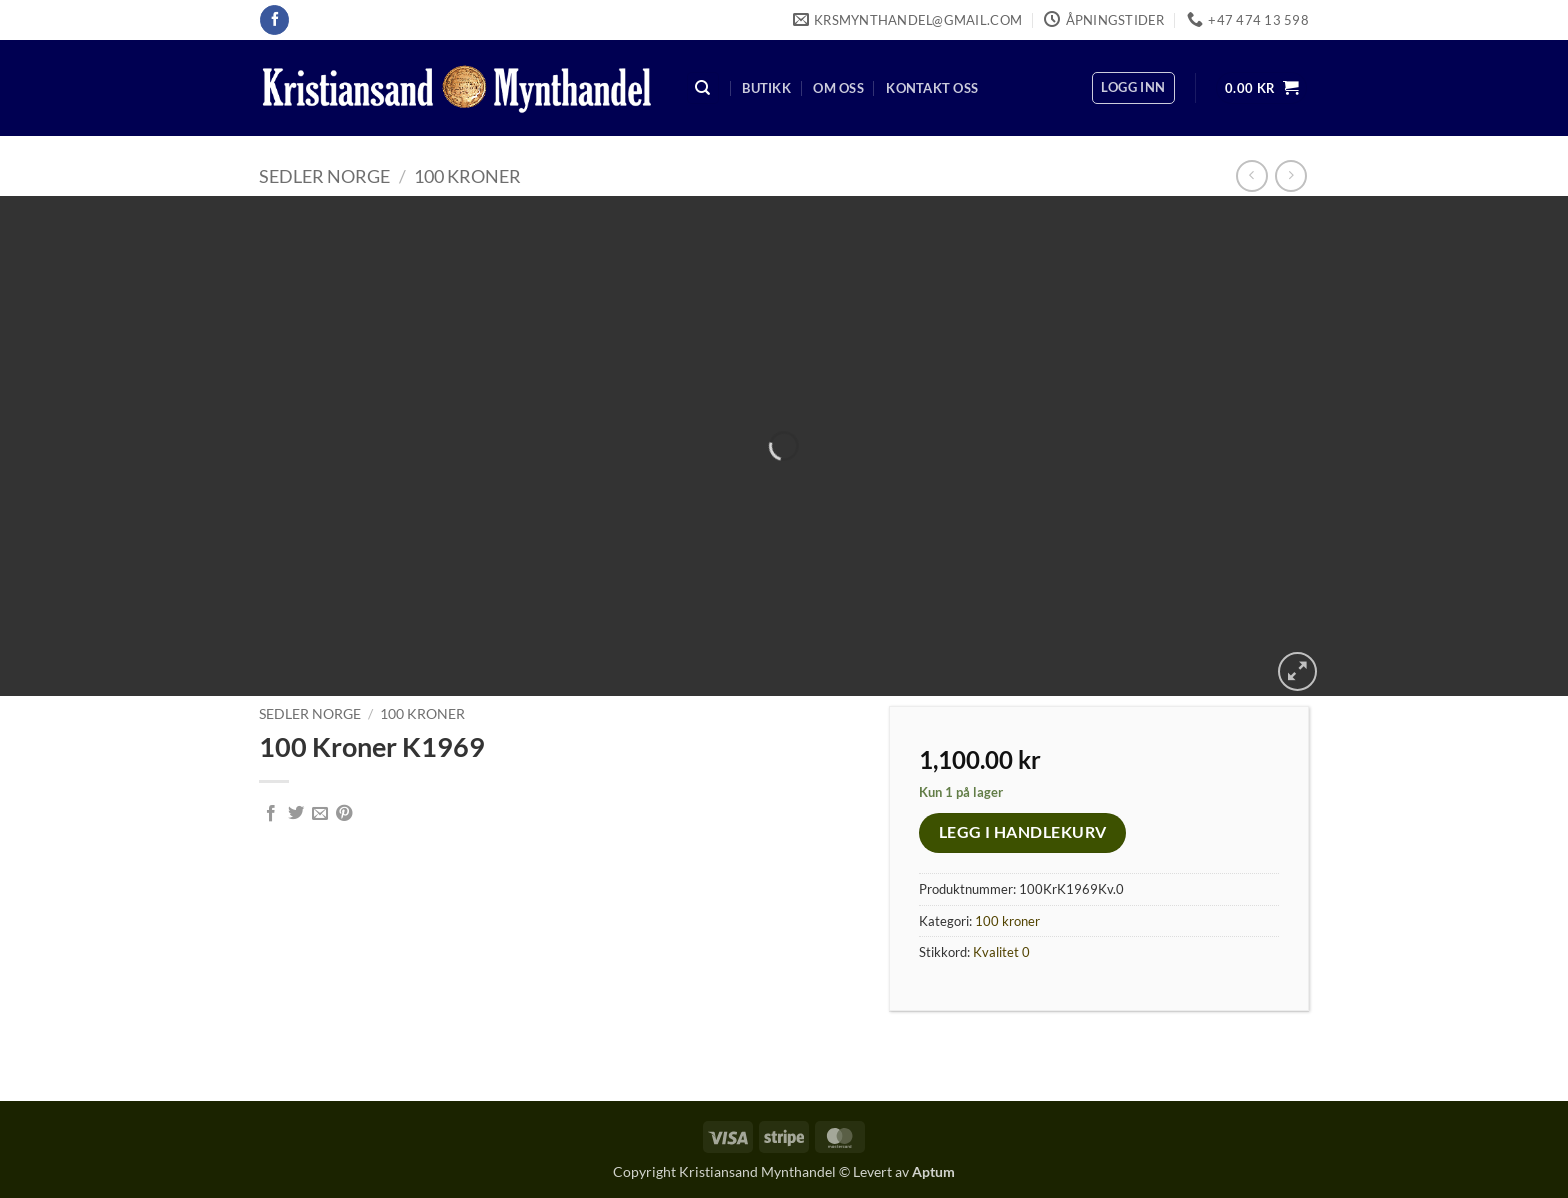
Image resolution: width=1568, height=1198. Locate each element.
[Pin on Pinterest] (344, 814)
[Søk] (703, 88)
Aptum (933, 1171)
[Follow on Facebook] (274, 20)
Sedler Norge (324, 176)
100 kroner (467, 176)
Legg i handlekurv (1023, 832)
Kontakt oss (932, 88)
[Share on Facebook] (271, 814)
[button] (1133, 88)
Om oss (838, 88)
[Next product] (1251, 175)
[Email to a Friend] (320, 814)
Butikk (766, 88)
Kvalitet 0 (1001, 952)
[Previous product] (1290, 175)
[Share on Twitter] (296, 814)
